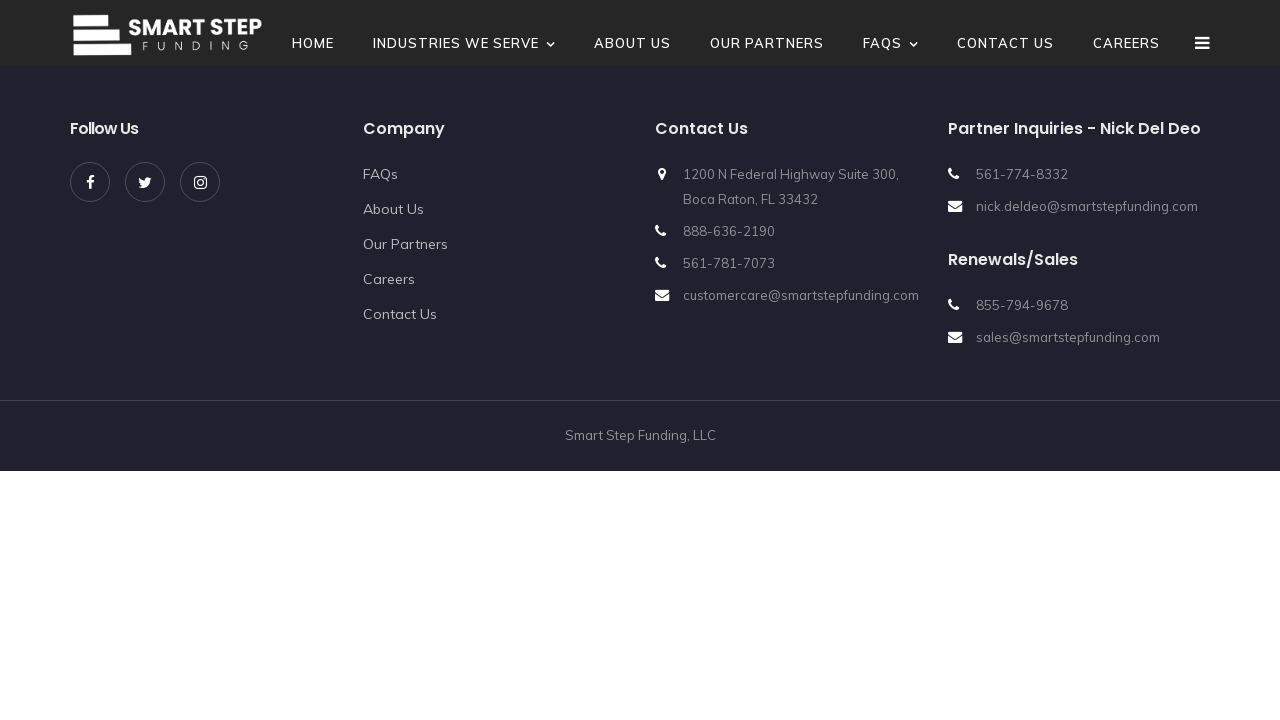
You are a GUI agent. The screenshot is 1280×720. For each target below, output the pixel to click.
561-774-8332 (1022, 174)
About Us (632, 43)
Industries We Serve (456, 43)
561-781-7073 (729, 263)
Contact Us (1005, 43)
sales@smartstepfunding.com (1068, 337)
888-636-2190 (729, 231)
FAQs (882, 43)
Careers (1126, 43)
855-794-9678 (1022, 305)
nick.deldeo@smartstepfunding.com (1087, 206)
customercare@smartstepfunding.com (801, 295)
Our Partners (767, 43)
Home (313, 43)
